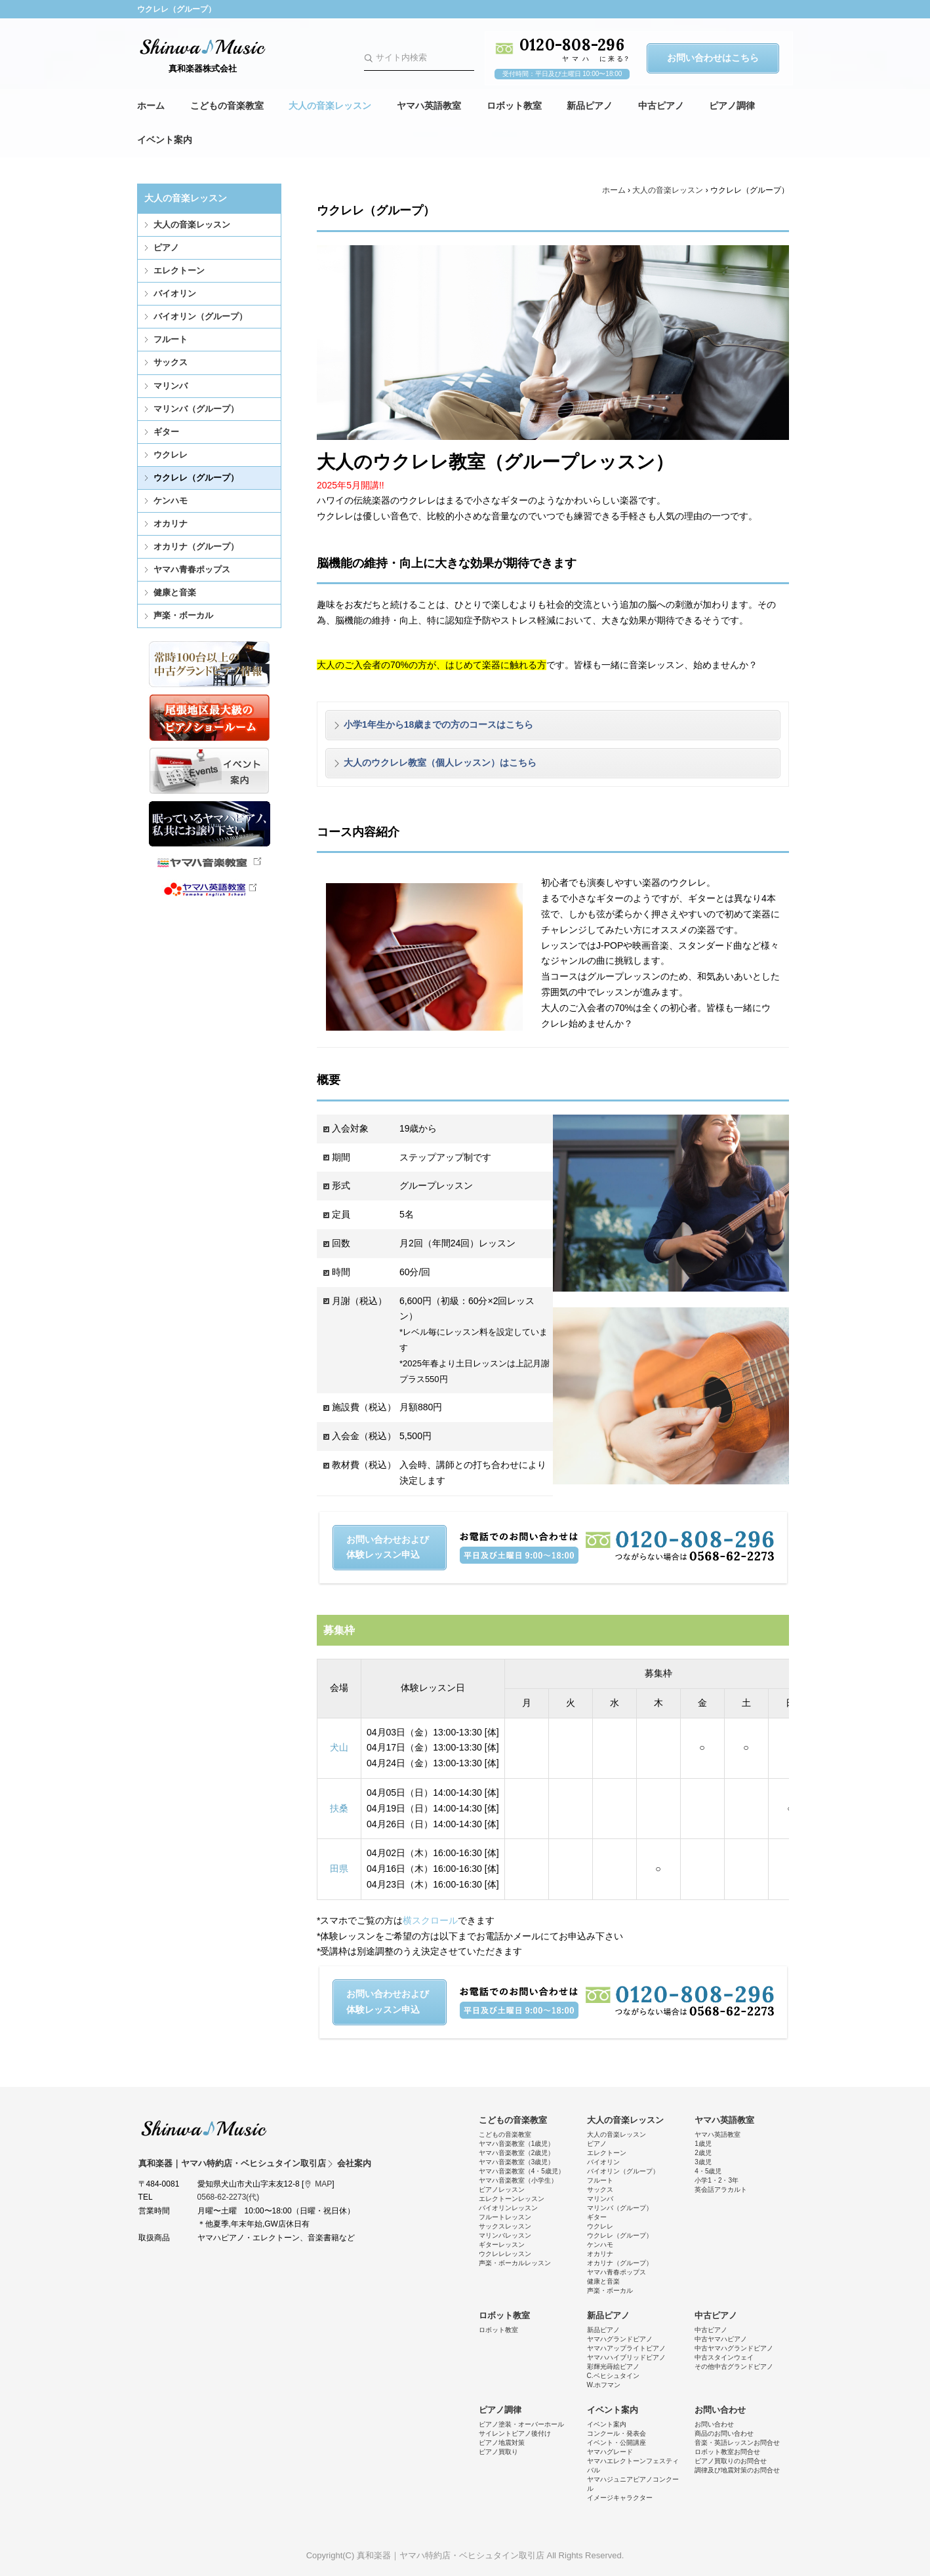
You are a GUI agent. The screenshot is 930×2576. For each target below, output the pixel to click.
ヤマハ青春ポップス (191, 569)
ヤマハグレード (610, 2451)
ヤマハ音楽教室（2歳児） (517, 2152)
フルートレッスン (505, 2217)
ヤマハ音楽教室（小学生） (518, 2180)
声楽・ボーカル (183, 615)
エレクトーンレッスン (511, 2198)
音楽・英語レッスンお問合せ (737, 2442)
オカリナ (170, 523)
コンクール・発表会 (616, 2433)
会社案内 (354, 2163)
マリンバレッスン (505, 2235)
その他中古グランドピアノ (734, 2366)
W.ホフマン (604, 2384)
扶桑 (339, 1808)
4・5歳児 (708, 2171)
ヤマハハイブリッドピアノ (626, 2357)
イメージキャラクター (620, 2497)
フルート (170, 339)
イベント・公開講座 (616, 2442)
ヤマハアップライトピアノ (626, 2348)
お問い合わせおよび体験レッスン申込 (387, 1547)
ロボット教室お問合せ (727, 2451)
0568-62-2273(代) (228, 2197)
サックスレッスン (505, 2226)
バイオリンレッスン (508, 2207)
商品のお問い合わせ (724, 2433)
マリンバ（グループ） (196, 409)
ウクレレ (170, 455)
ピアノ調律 (732, 105)
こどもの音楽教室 (227, 105)
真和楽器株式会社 (203, 68)
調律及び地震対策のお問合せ (737, 2470)
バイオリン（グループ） (200, 316)
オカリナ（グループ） (196, 546)
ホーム (151, 105)
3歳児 (703, 2162)
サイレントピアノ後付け (515, 2433)
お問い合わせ (720, 2410)
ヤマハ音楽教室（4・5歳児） (522, 2171)
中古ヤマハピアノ (721, 2339)
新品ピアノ (590, 105)
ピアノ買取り (498, 2451)
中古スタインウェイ (724, 2357)
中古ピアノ (661, 105)
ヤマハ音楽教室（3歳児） (517, 2162)
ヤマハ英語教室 (429, 105)
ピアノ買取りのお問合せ (731, 2461)
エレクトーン (179, 270)
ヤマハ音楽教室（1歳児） (517, 2143)
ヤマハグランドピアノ (620, 2339)
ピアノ (166, 247)
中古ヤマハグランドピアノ (734, 2348)
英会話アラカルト (721, 2189)
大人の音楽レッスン (330, 105)
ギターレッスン (502, 2244)
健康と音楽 (174, 592)
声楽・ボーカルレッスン (515, 2263)
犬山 (339, 1747)
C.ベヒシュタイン (613, 2375)
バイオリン (174, 293)
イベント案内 (164, 139)
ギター (166, 432)
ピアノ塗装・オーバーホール (521, 2424)
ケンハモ (170, 500)
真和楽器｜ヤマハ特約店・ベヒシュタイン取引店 (204, 2128)
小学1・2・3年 (716, 2180)
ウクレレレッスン (505, 2253)
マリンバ (170, 386)
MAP (323, 2184)
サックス (170, 362)
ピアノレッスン (502, 2189)
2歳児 (703, 2152)
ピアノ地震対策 (502, 2442)
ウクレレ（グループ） (196, 478)
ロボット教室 (514, 105)
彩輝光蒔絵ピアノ (613, 2366)
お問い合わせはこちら (713, 57)
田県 (339, 1868)
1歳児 (703, 2143)
